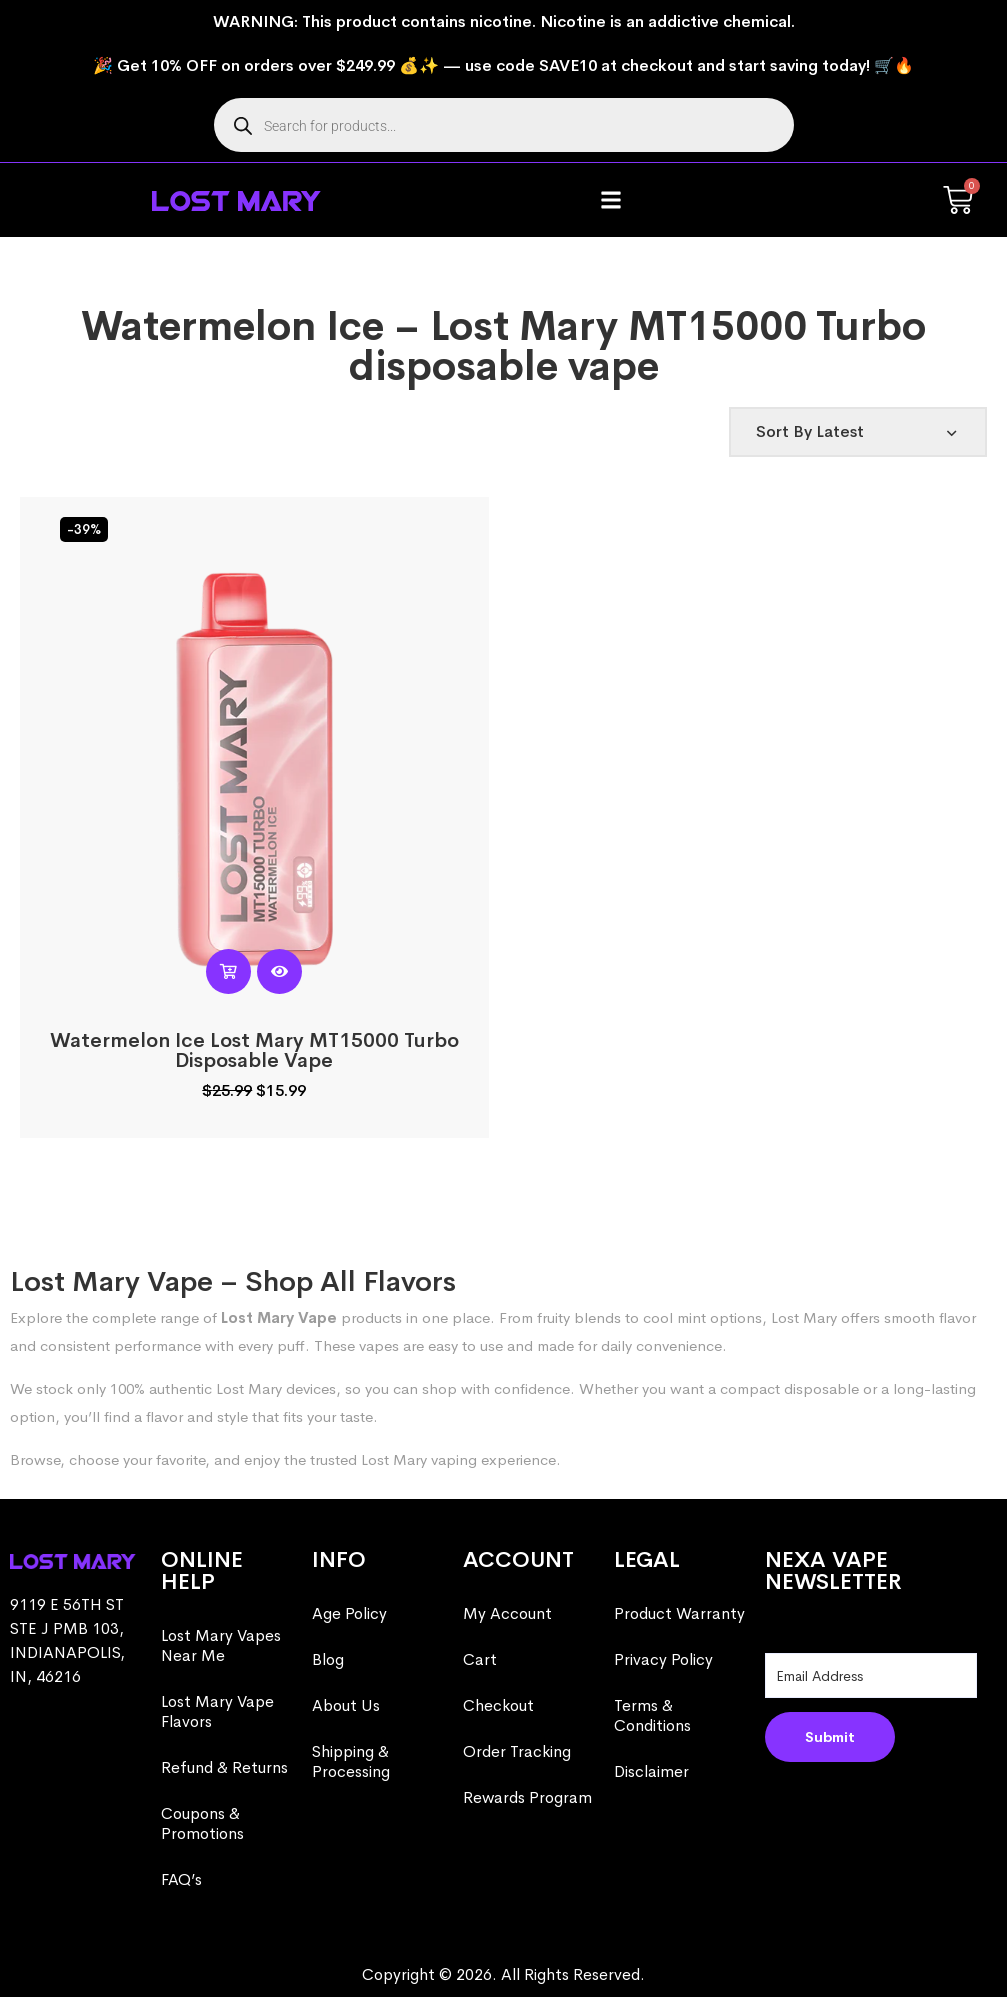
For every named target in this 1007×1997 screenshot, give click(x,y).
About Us (346, 1705)
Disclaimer (651, 1771)
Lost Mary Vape (279, 1317)
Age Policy (349, 1613)
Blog (328, 1659)
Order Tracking (517, 1751)
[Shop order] (858, 432)
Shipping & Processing (351, 1761)
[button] (611, 200)
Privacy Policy (663, 1659)
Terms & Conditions (652, 1715)
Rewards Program (527, 1797)
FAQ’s (181, 1879)
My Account (507, 1613)
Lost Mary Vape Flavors (217, 1711)
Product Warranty (679, 1613)
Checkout (498, 1705)
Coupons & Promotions (202, 1823)
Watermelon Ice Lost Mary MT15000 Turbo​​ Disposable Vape (254, 1050)
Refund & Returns (224, 1767)
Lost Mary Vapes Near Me (221, 1645)
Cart (480, 1659)
